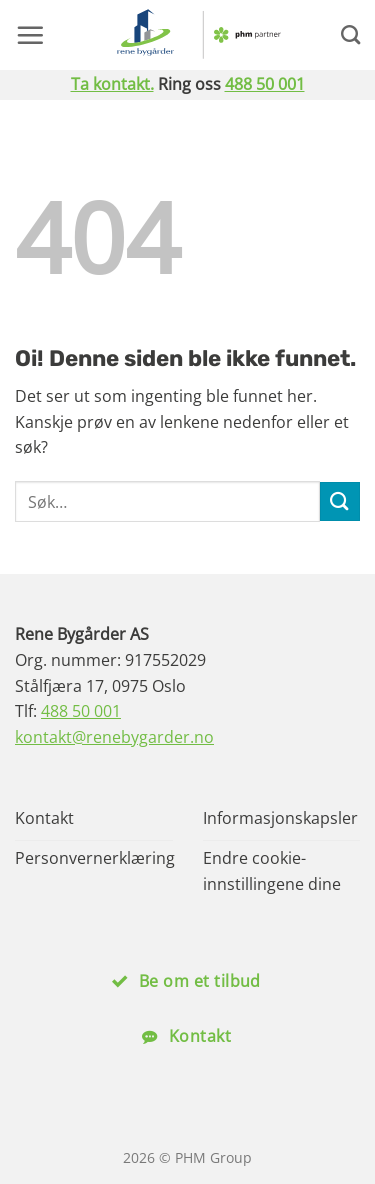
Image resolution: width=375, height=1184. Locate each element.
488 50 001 (265, 84)
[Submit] (340, 501)
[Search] (350, 34)
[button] (30, 35)
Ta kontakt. (112, 84)
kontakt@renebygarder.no (114, 737)
